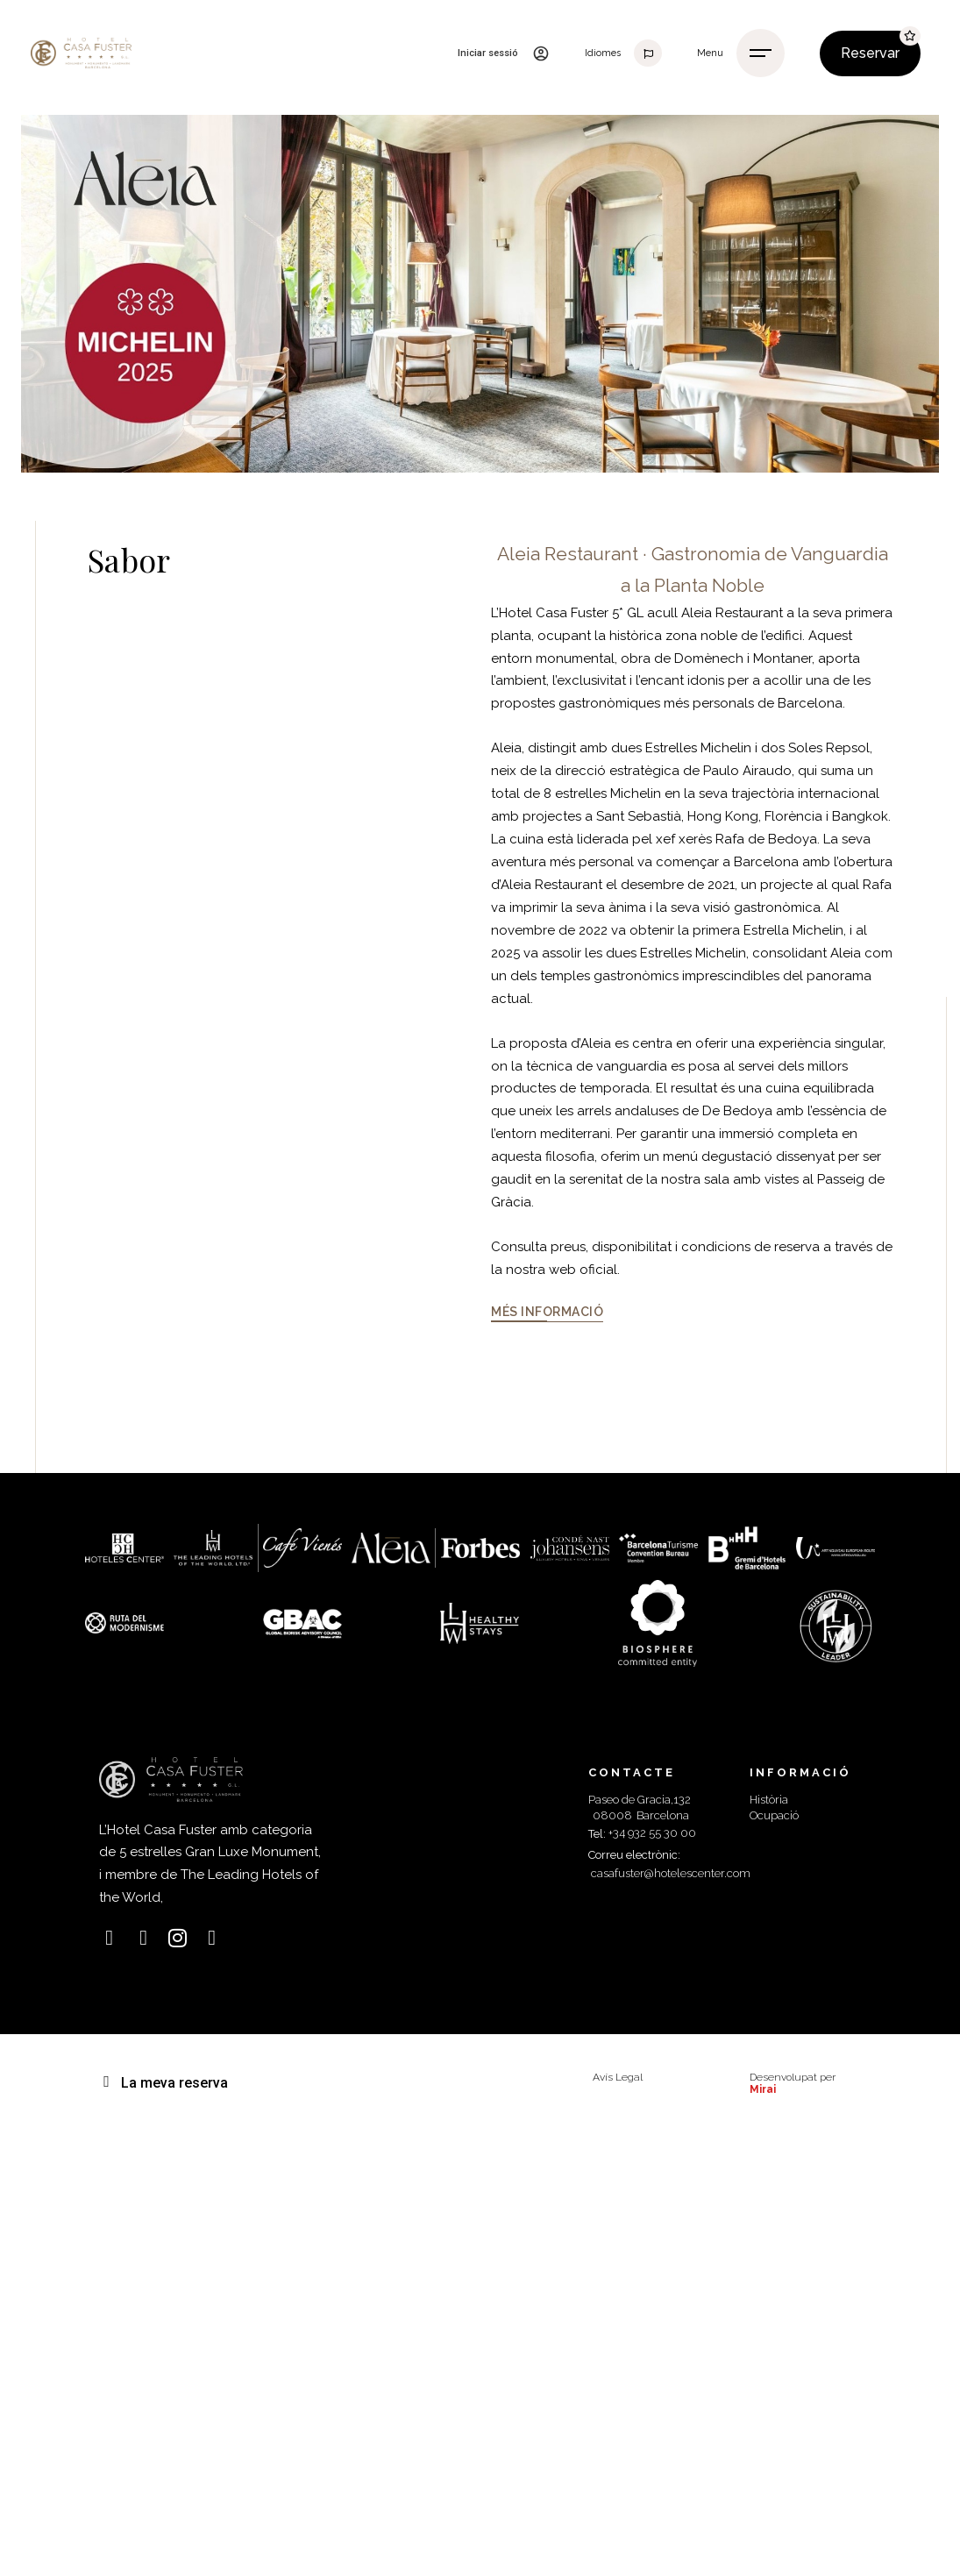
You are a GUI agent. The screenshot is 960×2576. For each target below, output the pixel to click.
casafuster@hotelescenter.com (670, 1873)
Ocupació (774, 1815)
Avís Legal (618, 2077)
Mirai (763, 2089)
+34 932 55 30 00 (652, 1832)
